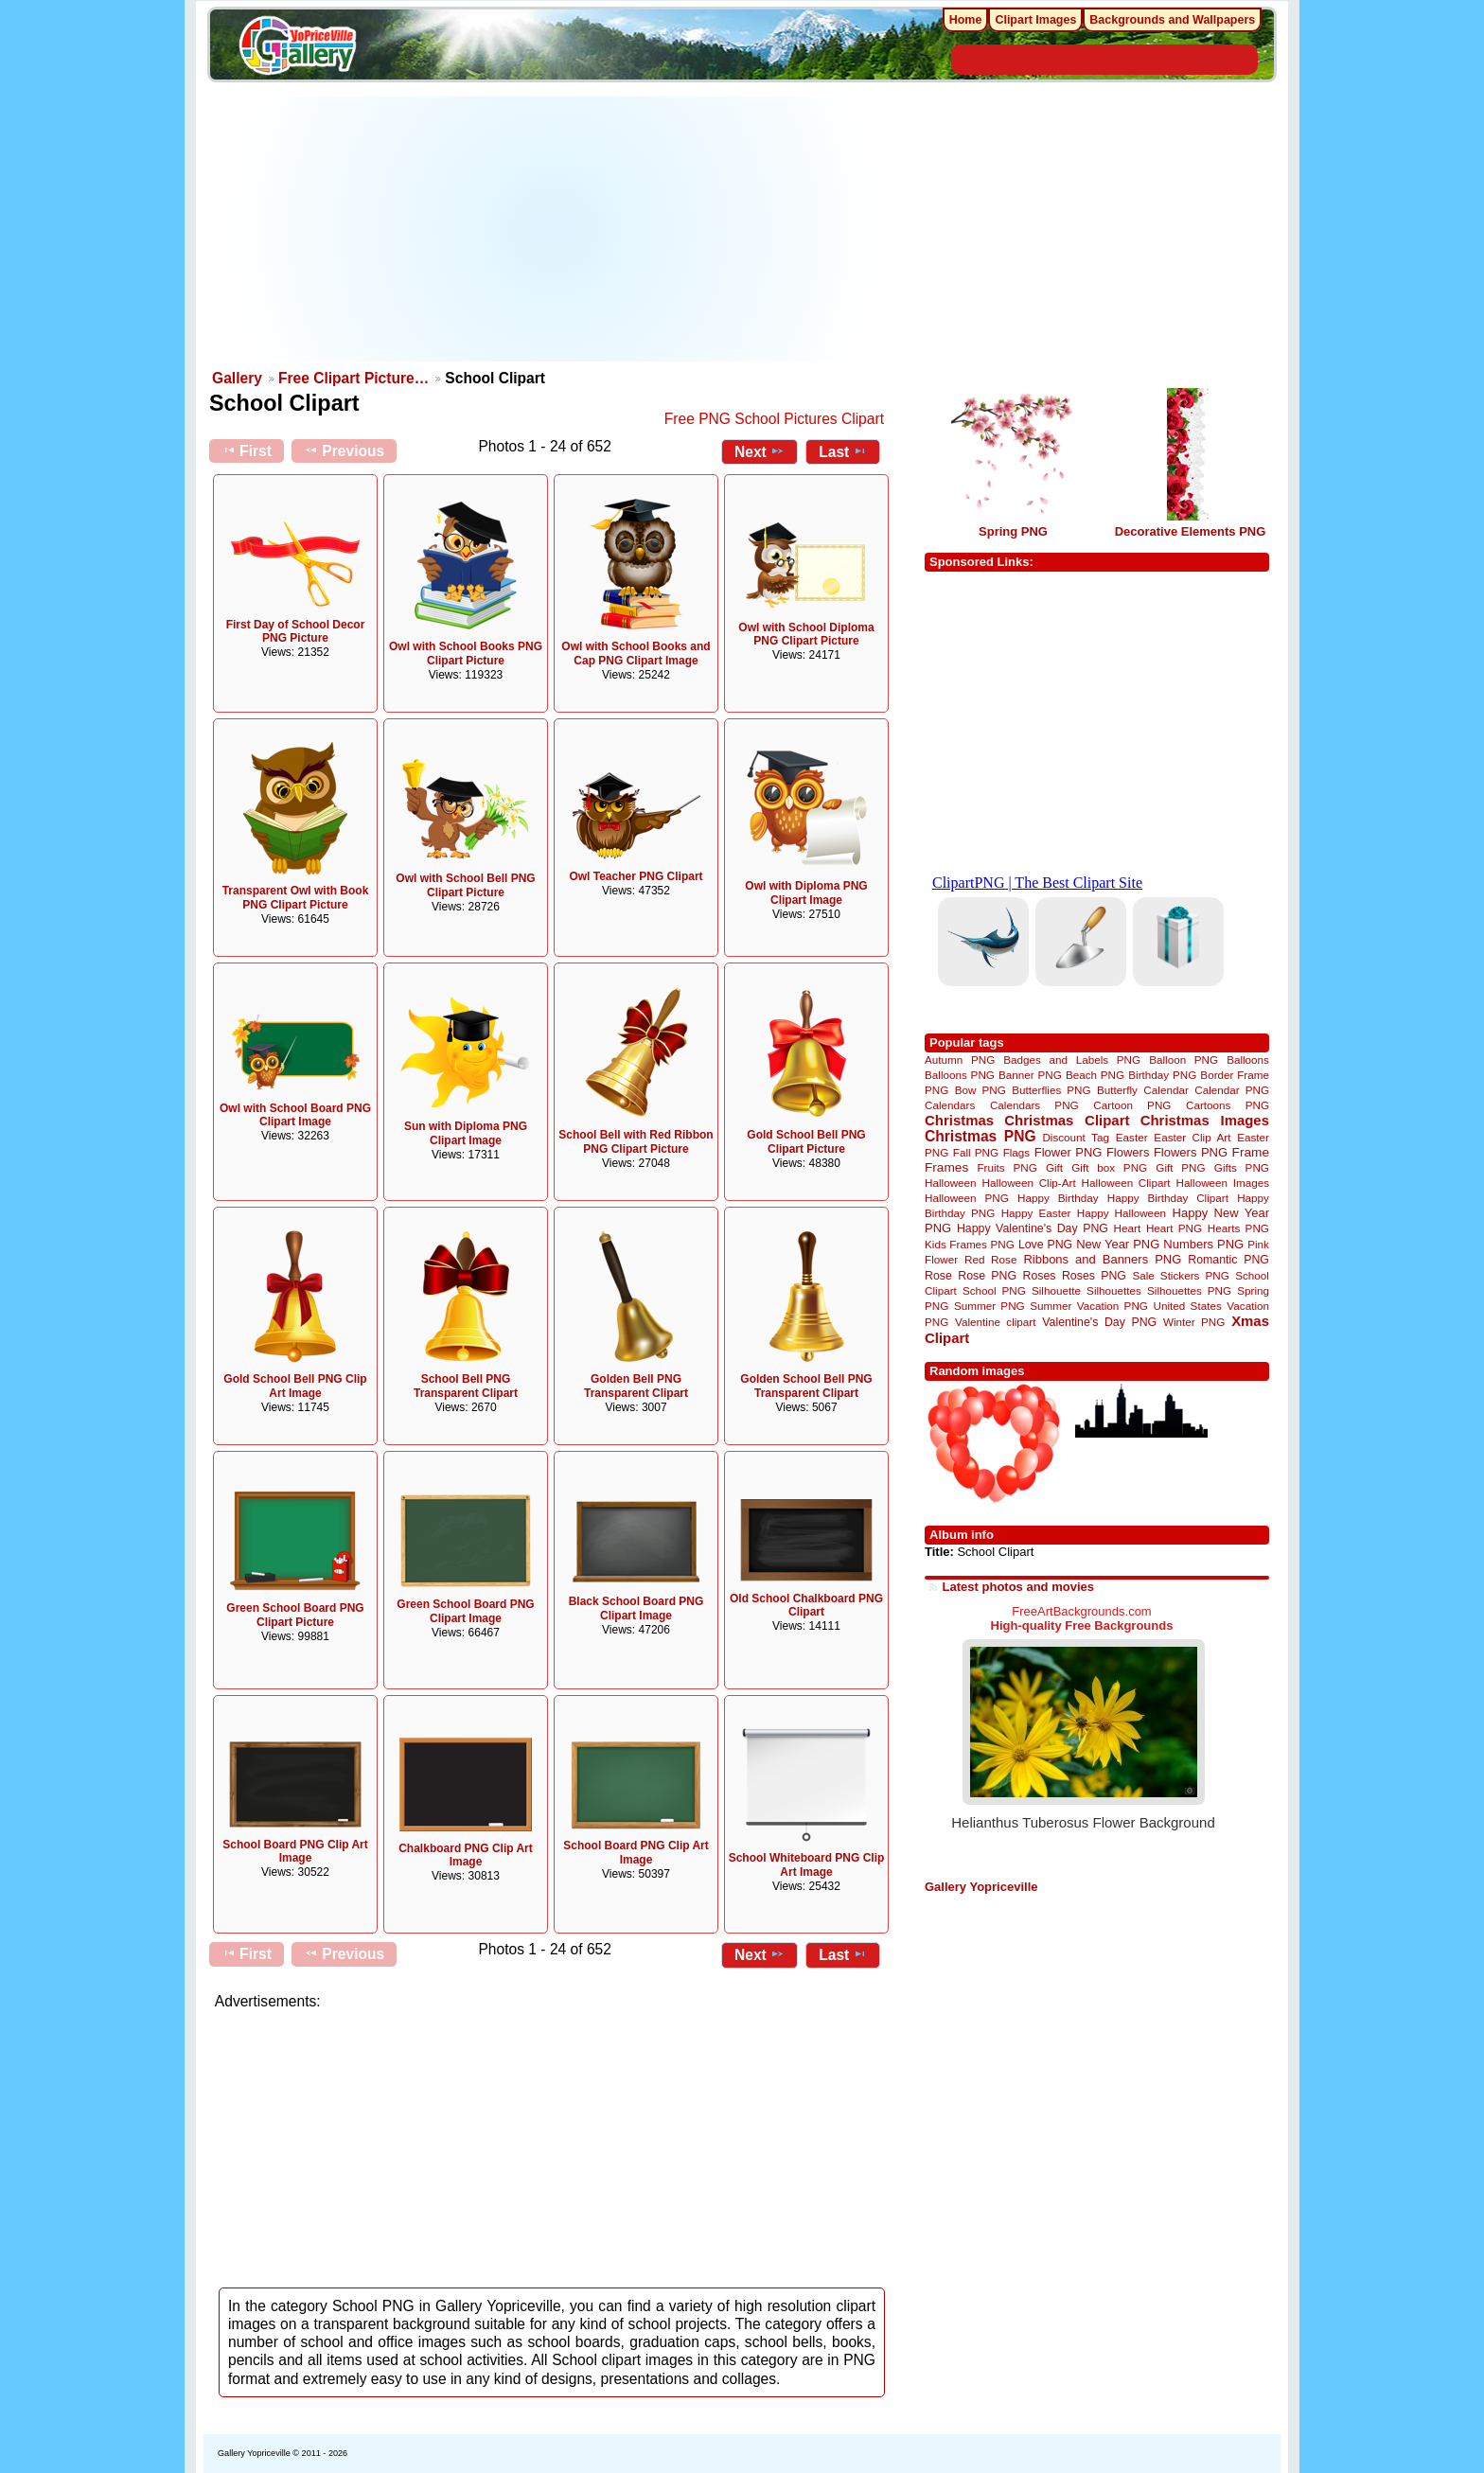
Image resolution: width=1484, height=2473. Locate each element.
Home (965, 19)
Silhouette (1056, 1290)
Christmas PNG (980, 1136)
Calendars (950, 1105)
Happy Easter (1036, 1213)
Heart (1127, 1228)
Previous (344, 450)
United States (1188, 1305)
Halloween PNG (967, 1198)
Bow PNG (980, 1090)
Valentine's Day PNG (1099, 1322)
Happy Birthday (1058, 1198)
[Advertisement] (553, 229)
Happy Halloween (1121, 1213)
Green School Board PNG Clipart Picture (294, 1615)
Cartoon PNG (1132, 1105)
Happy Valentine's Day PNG (1032, 1228)
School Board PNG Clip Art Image (295, 1851)
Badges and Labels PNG (1071, 1059)
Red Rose (990, 1259)
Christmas (959, 1120)
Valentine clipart (995, 1322)
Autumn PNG (960, 1059)
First (246, 450)
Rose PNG (987, 1275)
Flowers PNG (1191, 1152)
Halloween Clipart (1126, 1182)
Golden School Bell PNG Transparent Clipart (806, 1386)
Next (759, 451)
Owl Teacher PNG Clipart (635, 876)
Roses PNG (1094, 1275)
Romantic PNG (1228, 1259)
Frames (946, 1167)
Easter (1132, 1137)
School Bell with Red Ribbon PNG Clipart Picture (635, 1142)
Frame (1250, 1152)
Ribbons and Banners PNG (1102, 1259)
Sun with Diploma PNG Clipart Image (465, 1133)
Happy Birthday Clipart (1167, 1198)
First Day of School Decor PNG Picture (295, 631)
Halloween (951, 1182)
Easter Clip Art (1192, 1137)
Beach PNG (1095, 1075)
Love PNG (1045, 1244)
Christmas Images (1204, 1120)
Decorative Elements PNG (1190, 531)
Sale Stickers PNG (1180, 1275)
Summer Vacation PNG (1089, 1305)
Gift (1054, 1167)
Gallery (237, 378)
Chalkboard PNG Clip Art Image (465, 1855)
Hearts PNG (1238, 1228)
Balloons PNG (960, 1075)
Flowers (1128, 1152)
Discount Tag (1075, 1137)
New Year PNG (1117, 1244)
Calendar (1165, 1090)
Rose (938, 1275)
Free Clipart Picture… (353, 378)
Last (843, 451)
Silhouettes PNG (1189, 1290)
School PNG (994, 1290)
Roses (1039, 1275)
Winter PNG (1194, 1322)
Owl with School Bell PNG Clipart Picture (465, 885)
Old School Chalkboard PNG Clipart (806, 1605)
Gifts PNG (1241, 1167)
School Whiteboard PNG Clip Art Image (807, 1865)
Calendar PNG (1231, 1090)
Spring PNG (1013, 531)
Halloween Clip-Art (1029, 1182)
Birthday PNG (1162, 1075)
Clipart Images (1035, 19)
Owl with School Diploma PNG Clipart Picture (806, 634)
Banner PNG (1030, 1075)
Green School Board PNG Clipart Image (465, 1611)
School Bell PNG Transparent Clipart (466, 1386)
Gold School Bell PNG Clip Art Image (294, 1386)
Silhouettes (1113, 1290)
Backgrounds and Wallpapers (1172, 19)
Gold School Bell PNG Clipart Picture (806, 1142)
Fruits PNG (1006, 1167)
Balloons (1248, 1059)
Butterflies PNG (1051, 1090)
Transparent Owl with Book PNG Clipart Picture (295, 897)
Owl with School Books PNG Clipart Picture (465, 653)
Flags (1017, 1152)
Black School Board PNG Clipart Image (636, 1608)
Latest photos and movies (1018, 1587)
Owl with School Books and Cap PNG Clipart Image (635, 653)
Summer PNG (989, 1305)
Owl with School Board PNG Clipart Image (295, 1115)
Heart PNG (1174, 1228)
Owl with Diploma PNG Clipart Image (806, 893)
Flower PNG (1068, 1152)
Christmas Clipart (1066, 1120)
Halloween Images (1222, 1182)
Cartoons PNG (1227, 1105)
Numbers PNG (1203, 1244)
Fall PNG (975, 1152)
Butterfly (1117, 1090)
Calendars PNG (1034, 1105)
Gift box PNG (1109, 1167)
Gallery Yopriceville (981, 1887)
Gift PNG (1180, 1167)
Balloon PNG (1183, 1059)
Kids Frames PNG (970, 1244)
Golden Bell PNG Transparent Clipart (636, 1386)
